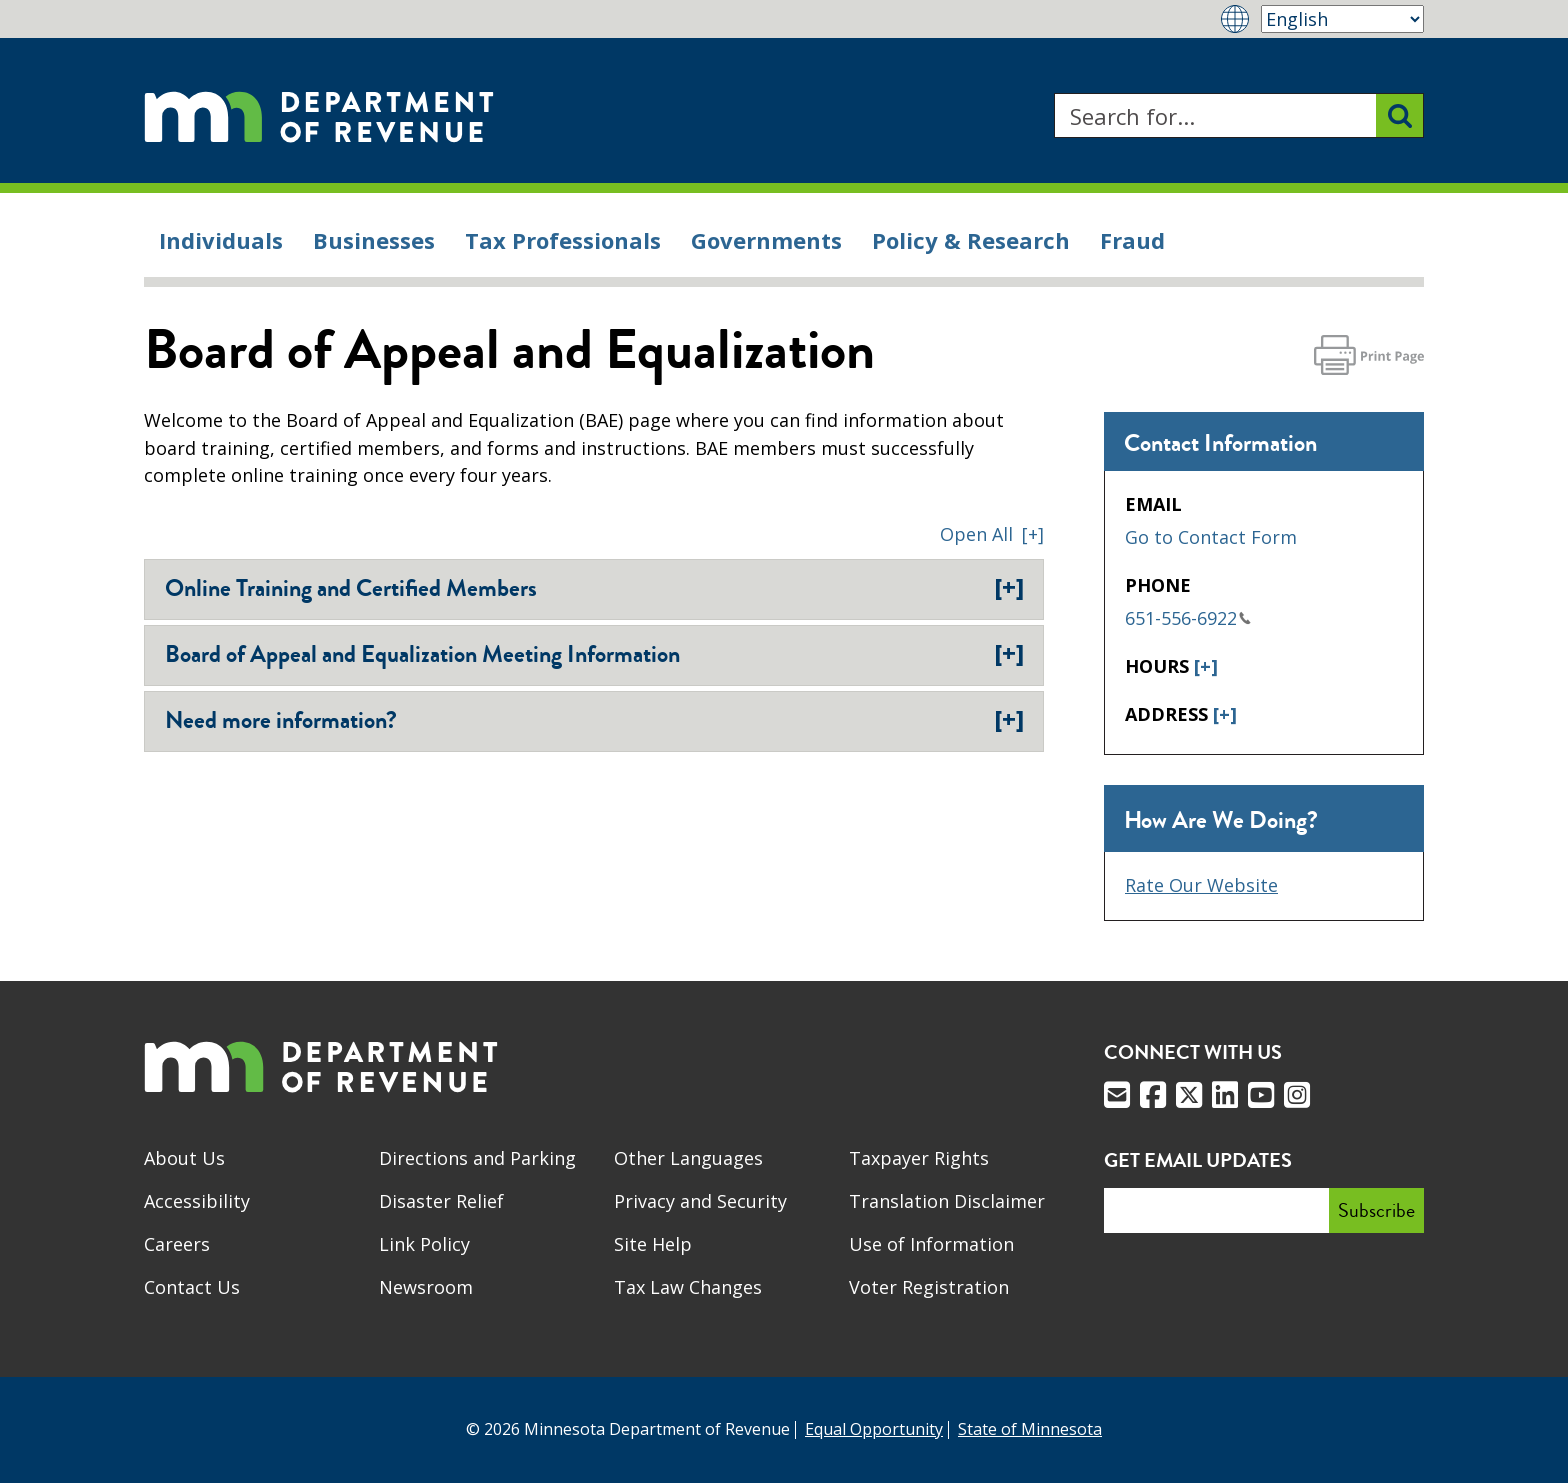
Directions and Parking (477, 1158)
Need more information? (594, 720)
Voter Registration (929, 1287)
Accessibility (197, 1201)
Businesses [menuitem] (374, 240)
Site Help (653, 1244)
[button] (992, 534)
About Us (184, 1158)
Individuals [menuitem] (221, 240)
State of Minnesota (1030, 1429)
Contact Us (192, 1287)
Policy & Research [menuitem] (971, 240)
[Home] (319, 115)
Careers (177, 1244)
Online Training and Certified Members (594, 588)
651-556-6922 (1188, 618)
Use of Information (931, 1244)
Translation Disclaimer (947, 1201)
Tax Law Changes (688, 1287)
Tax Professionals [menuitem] (563, 240)
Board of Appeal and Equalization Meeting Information (594, 654)
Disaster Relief (441, 1201)
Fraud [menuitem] (1132, 240)
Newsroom (426, 1287)
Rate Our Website (1201, 885)
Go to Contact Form (1211, 537)
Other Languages (688, 1158)
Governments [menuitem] (766, 240)
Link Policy (424, 1244)
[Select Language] (1342, 19)
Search (1053, 93)
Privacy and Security (700, 1201)
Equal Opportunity (874, 1429)
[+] (1206, 666)
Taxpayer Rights (919, 1158)
